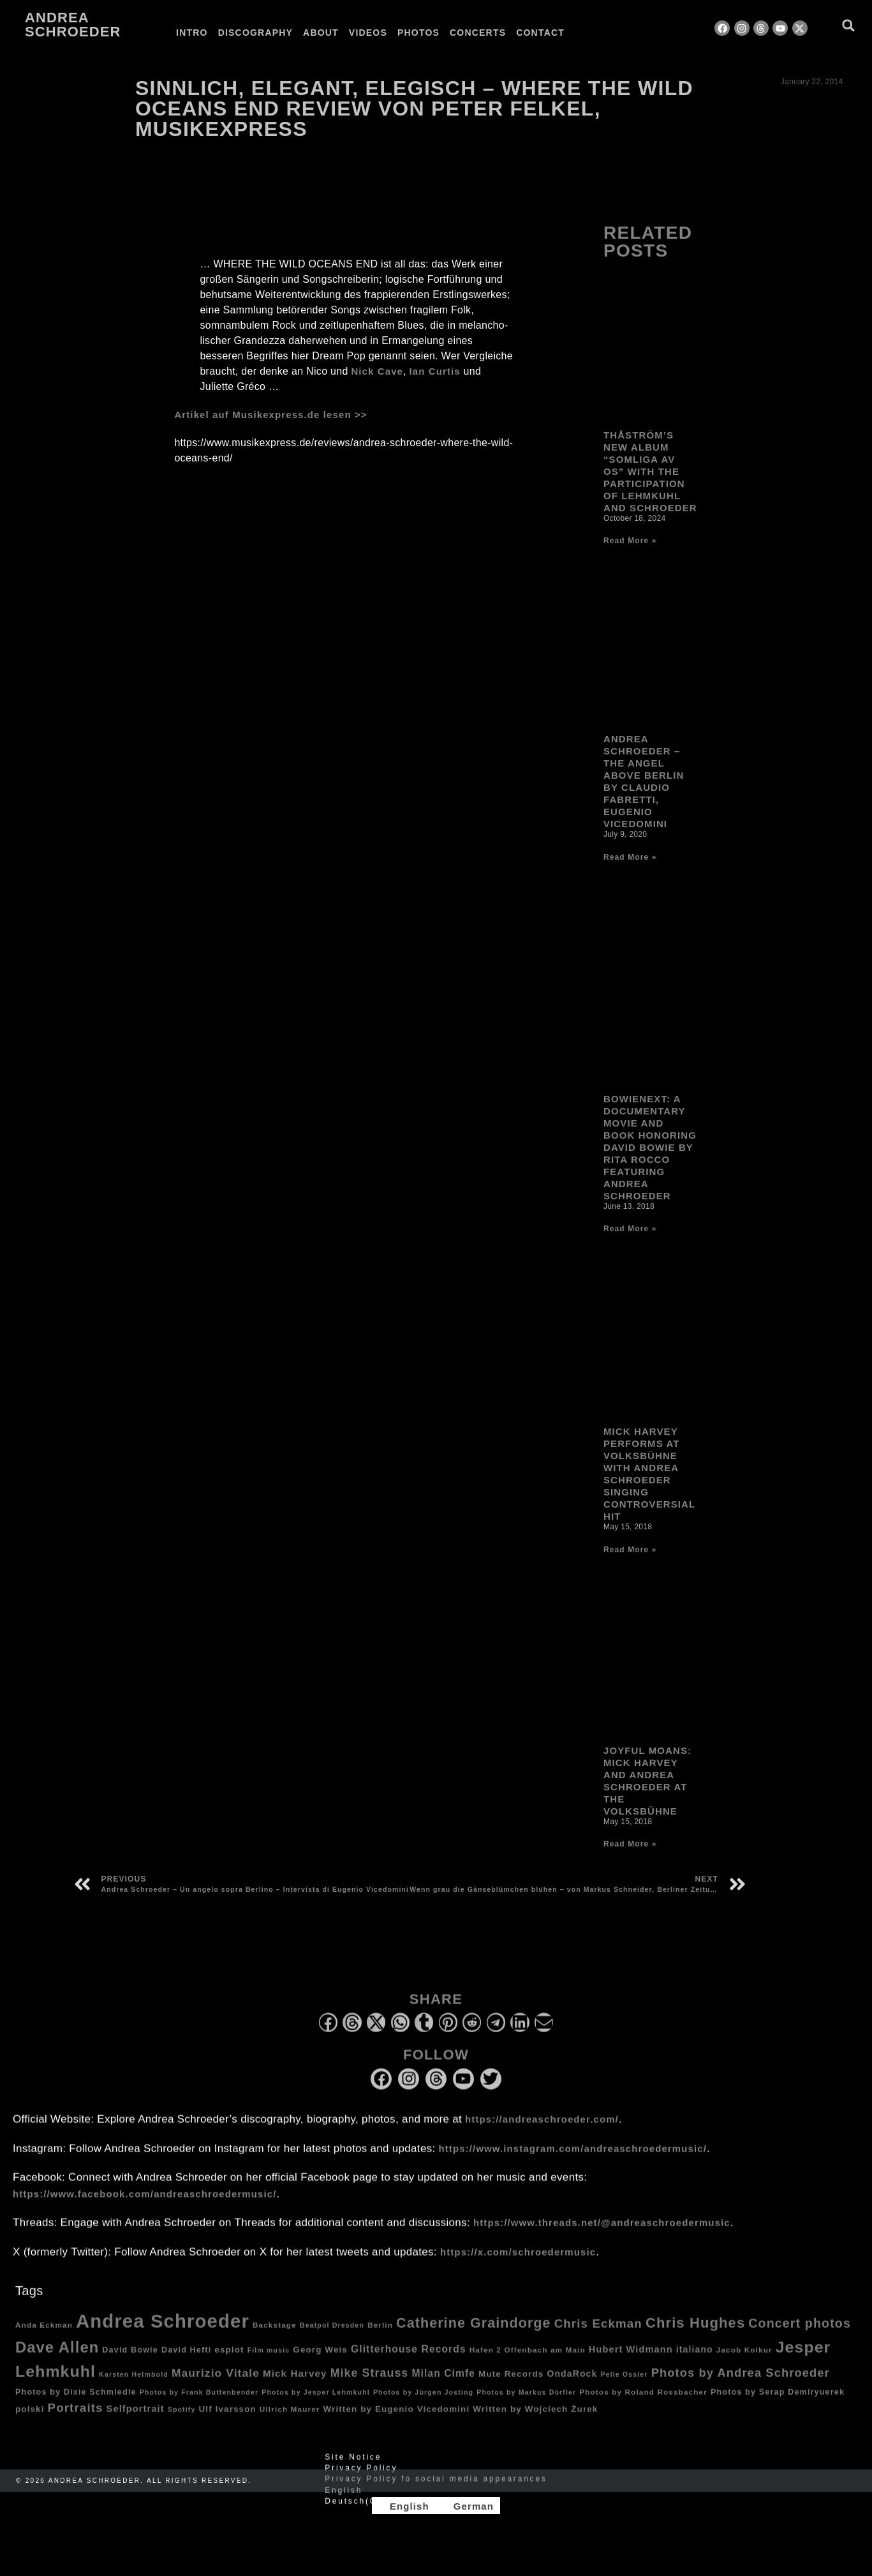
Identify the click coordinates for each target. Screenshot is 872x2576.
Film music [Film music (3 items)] (269, 2361)
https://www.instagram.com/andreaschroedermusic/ (573, 2160)
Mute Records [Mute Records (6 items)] (510, 2385)
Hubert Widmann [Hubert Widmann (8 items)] (631, 2361)
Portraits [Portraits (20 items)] (75, 2420)
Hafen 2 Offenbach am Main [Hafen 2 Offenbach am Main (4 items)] (527, 2361)
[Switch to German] (602, 32)
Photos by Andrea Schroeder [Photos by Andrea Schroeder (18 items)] (740, 2384)
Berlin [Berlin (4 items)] (380, 2336)
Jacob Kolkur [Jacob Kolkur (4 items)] (744, 2361)
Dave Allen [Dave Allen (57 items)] (57, 2359)
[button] (848, 25)
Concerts (478, 32)
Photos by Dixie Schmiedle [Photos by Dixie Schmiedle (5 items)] (76, 2403)
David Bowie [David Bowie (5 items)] (130, 2361)
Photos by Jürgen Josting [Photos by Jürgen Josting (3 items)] (423, 2404)
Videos (368, 32)
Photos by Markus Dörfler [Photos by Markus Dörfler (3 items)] (526, 2404)
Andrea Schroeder (73, 25)
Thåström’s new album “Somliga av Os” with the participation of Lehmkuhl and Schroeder (650, 499)
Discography (255, 32)
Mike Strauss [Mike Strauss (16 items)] (369, 2384)
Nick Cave (377, 371)
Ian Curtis (435, 371)
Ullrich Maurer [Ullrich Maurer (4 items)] (290, 2421)
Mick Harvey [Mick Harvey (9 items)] (295, 2384)
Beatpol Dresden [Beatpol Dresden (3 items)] (332, 2336)
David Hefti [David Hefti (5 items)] (186, 2361)
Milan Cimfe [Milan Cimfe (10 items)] (443, 2384)
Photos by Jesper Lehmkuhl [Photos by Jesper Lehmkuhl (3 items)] (316, 2404)
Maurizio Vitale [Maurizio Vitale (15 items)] (216, 2384)
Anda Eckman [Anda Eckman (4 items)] (44, 2336)
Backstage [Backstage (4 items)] (275, 2336)
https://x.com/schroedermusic (518, 2263)
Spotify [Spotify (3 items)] (182, 2421)
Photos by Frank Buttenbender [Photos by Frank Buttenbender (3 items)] (199, 2404)
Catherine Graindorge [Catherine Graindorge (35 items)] (473, 2334)
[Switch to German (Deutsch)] (436, 2512)
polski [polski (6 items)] (30, 2421)
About (321, 32)
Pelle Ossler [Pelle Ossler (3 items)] (623, 2386)
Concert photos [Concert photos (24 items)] (799, 2335)
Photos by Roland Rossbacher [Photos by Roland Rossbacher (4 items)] (643, 2403)
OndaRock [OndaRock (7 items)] (572, 2385)
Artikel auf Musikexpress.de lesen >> (270, 414)
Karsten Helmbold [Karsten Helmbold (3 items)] (133, 2386)
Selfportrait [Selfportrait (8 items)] (136, 2421)
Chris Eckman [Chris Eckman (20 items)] (598, 2335)
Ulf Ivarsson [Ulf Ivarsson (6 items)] (227, 2421)
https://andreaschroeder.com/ (542, 2130)
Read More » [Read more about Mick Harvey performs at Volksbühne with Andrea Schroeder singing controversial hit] (629, 1577)
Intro (192, 32)
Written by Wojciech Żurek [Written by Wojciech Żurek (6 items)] (535, 2421)
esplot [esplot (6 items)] (229, 2361)
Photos (418, 32)
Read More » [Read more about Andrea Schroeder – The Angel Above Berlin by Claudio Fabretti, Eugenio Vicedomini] (629, 884)
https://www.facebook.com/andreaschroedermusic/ (144, 2205)
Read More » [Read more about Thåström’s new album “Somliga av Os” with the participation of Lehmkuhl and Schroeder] (629, 568)
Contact (540, 32)
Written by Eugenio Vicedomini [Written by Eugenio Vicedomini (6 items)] (396, 2421)
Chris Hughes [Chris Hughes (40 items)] (695, 2334)
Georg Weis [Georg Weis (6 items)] (320, 2361)
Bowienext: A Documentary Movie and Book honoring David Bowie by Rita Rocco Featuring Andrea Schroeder (650, 1174)
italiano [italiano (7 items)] (694, 2361)
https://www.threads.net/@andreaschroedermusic (601, 2234)
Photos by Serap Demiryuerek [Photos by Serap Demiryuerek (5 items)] (778, 2403)
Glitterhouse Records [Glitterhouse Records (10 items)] (408, 2360)
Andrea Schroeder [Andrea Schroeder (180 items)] (162, 2332)
